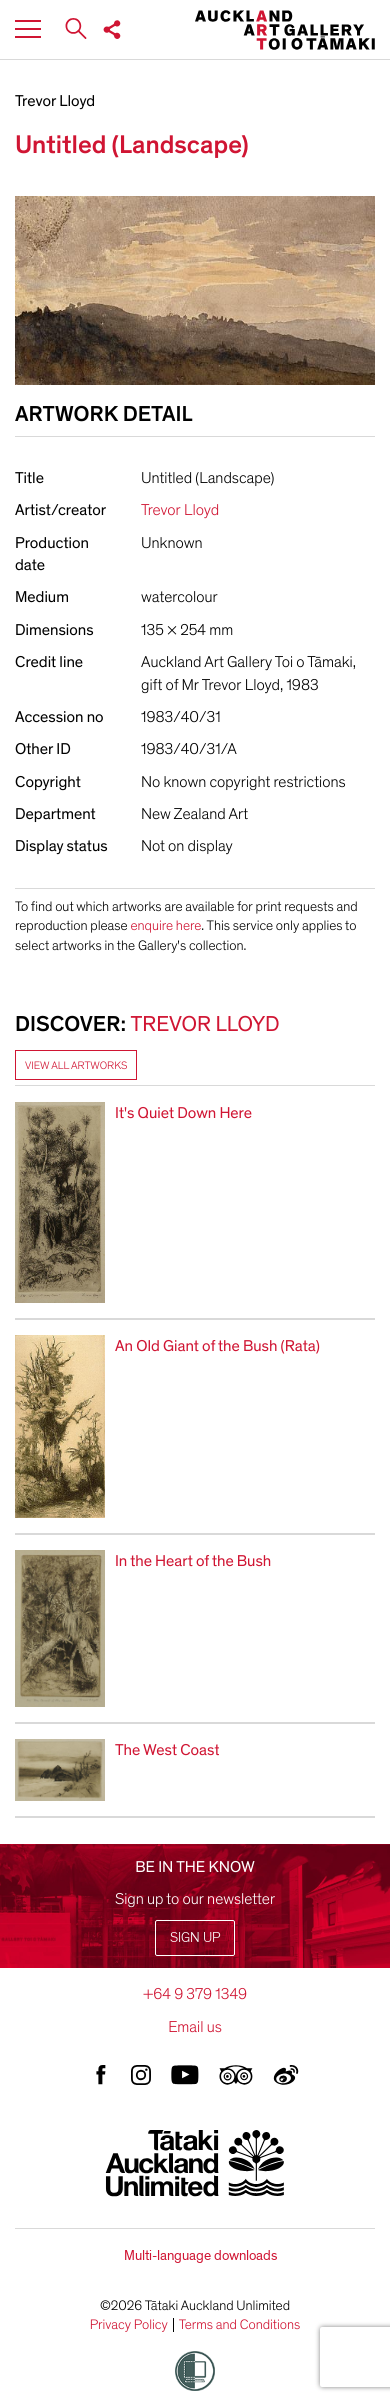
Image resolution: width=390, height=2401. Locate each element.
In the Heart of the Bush (193, 1561)
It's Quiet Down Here (183, 1113)
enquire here (165, 925)
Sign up (195, 1937)
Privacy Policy (129, 2325)
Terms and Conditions (240, 2325)
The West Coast (167, 1750)
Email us (195, 2027)
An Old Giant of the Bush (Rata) (217, 1346)
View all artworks (76, 1065)
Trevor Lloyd (55, 101)
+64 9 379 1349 (195, 1994)
